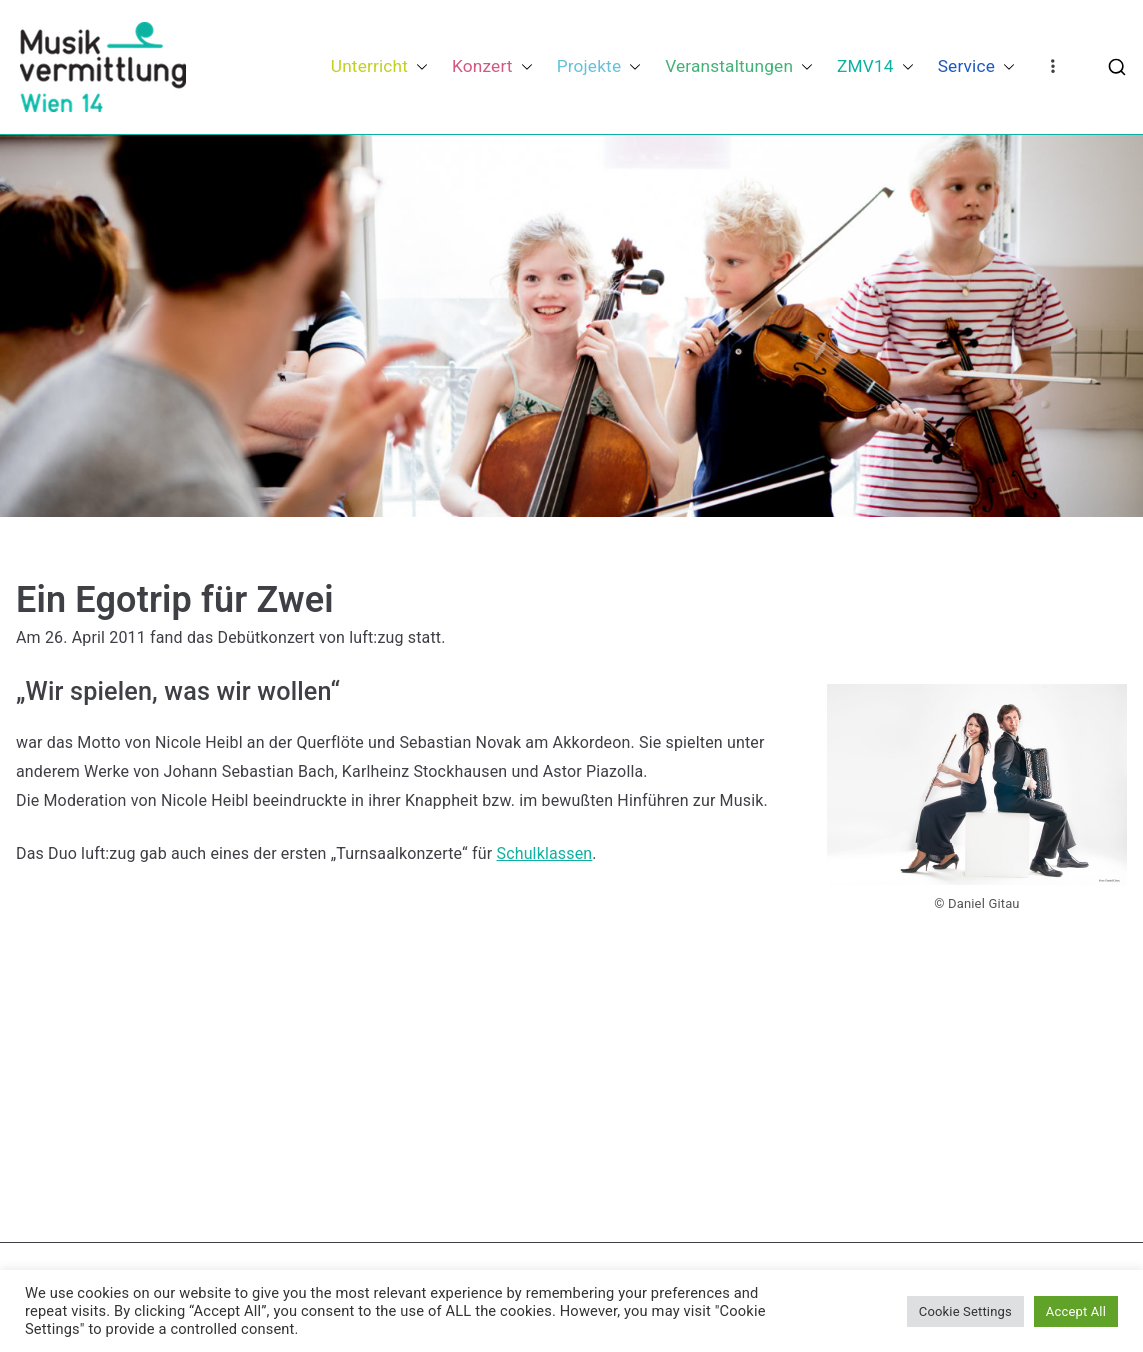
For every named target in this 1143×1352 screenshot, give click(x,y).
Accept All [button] (1076, 1311)
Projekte (599, 66)
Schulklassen (544, 853)
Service (976, 66)
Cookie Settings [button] (965, 1311)
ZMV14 (875, 66)
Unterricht (379, 66)
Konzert (492, 66)
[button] (418, 66)
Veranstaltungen (739, 66)
